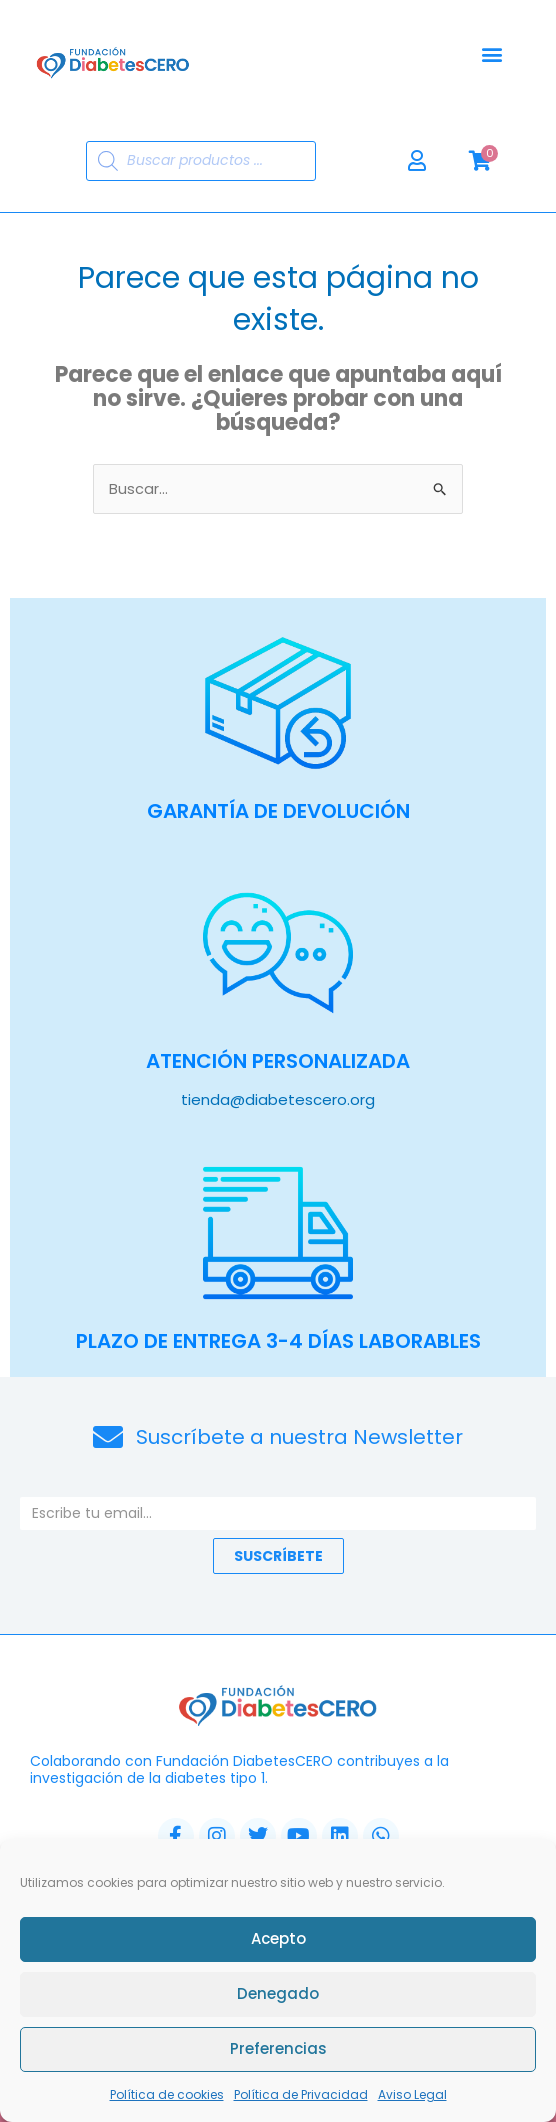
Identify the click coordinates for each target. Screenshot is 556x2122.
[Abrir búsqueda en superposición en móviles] (201, 161)
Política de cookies (167, 2094)
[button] (491, 54)
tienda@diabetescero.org (278, 1099)
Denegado (278, 1993)
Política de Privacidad (301, 2094)
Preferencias (278, 2048)
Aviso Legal (412, 2094)
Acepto (278, 1938)
